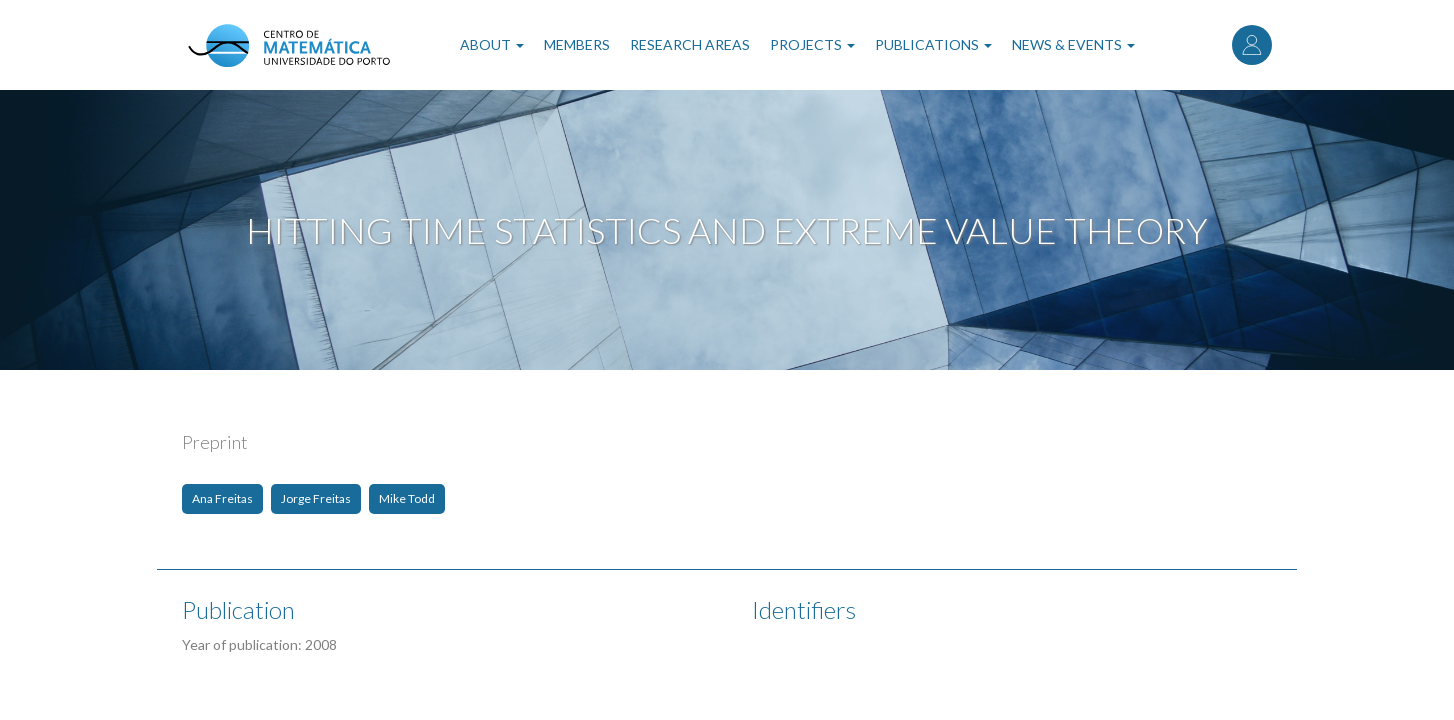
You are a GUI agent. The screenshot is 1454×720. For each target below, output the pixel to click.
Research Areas (690, 44)
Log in (1252, 45)
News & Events (1073, 44)
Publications (933, 44)
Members (577, 44)
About (492, 44)
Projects (812, 44)
